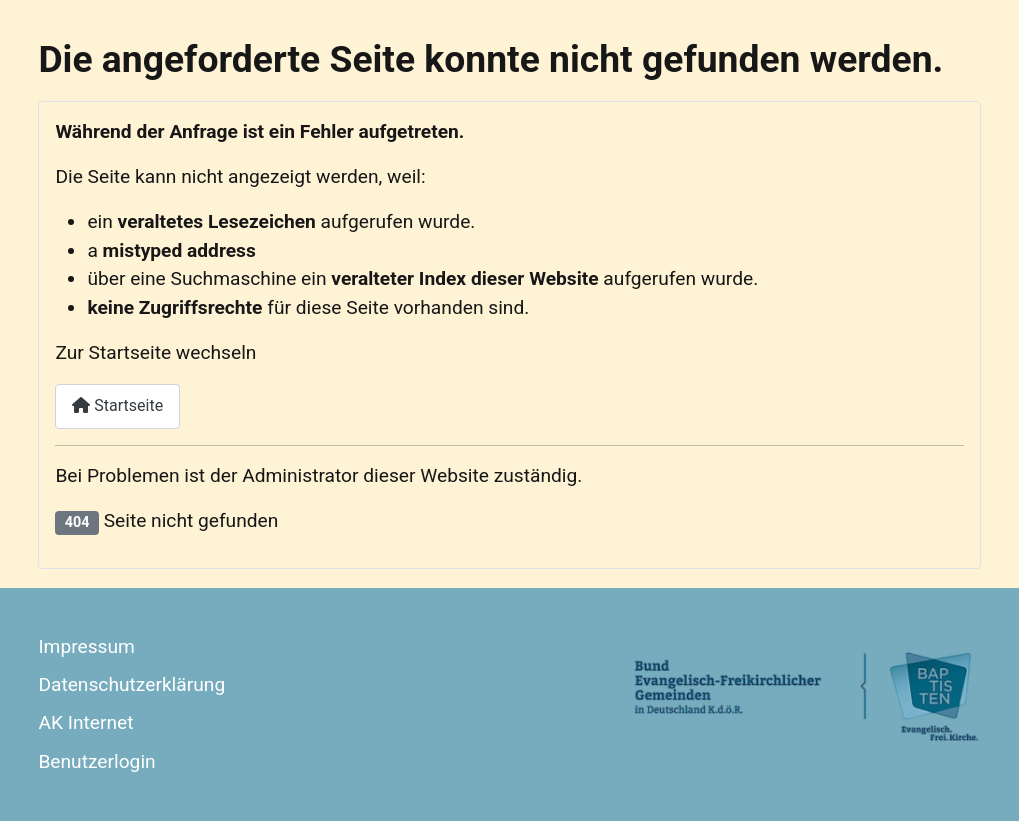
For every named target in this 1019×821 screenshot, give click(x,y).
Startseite (117, 405)
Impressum (86, 646)
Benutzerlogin (96, 761)
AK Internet (85, 722)
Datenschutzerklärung (131, 684)
